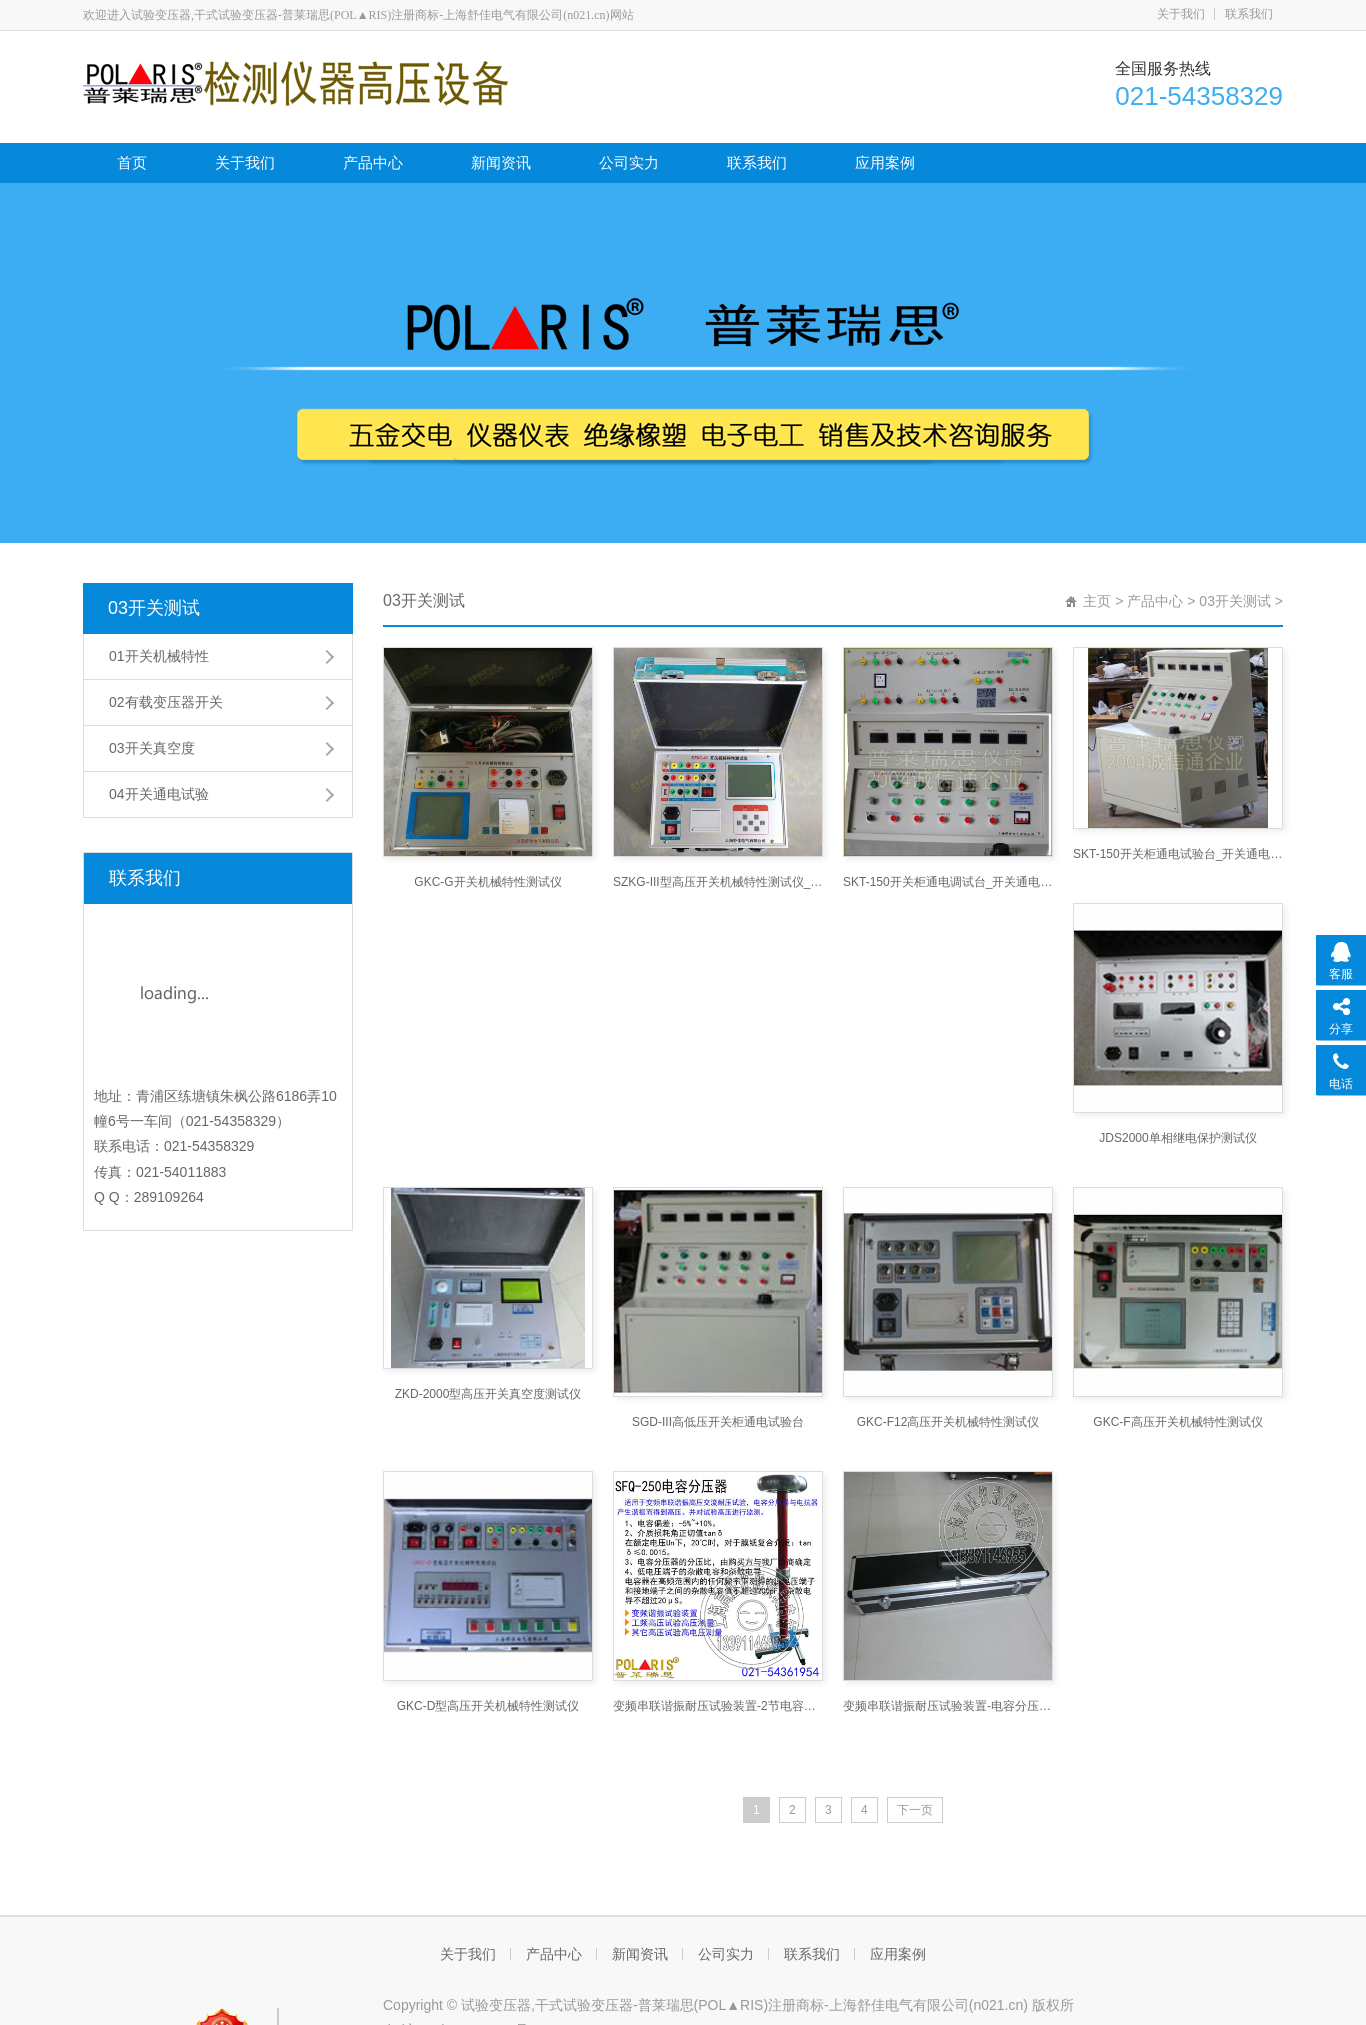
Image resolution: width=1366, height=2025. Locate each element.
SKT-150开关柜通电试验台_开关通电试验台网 (1178, 854)
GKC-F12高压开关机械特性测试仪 (948, 1422)
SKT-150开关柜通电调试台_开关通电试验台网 (948, 882)
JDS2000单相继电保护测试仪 (1177, 1138)
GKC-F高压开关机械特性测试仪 (1177, 1422)
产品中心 (373, 162)
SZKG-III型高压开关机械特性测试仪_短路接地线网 (718, 882)
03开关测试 (154, 608)
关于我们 (1181, 14)
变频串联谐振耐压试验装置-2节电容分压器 (718, 1706)
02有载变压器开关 (166, 702)
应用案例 (885, 162)
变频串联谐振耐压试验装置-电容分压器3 (948, 1706)
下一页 (915, 1810)
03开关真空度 (152, 748)
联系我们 (1249, 14)
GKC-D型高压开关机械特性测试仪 (488, 1706)
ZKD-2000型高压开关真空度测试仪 (488, 1394)
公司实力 (629, 162)
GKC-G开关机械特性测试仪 (487, 882)
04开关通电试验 (159, 794)
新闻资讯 (501, 162)
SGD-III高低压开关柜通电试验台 (718, 1422)
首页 (132, 162)
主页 (1097, 601)
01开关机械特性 (159, 656)
